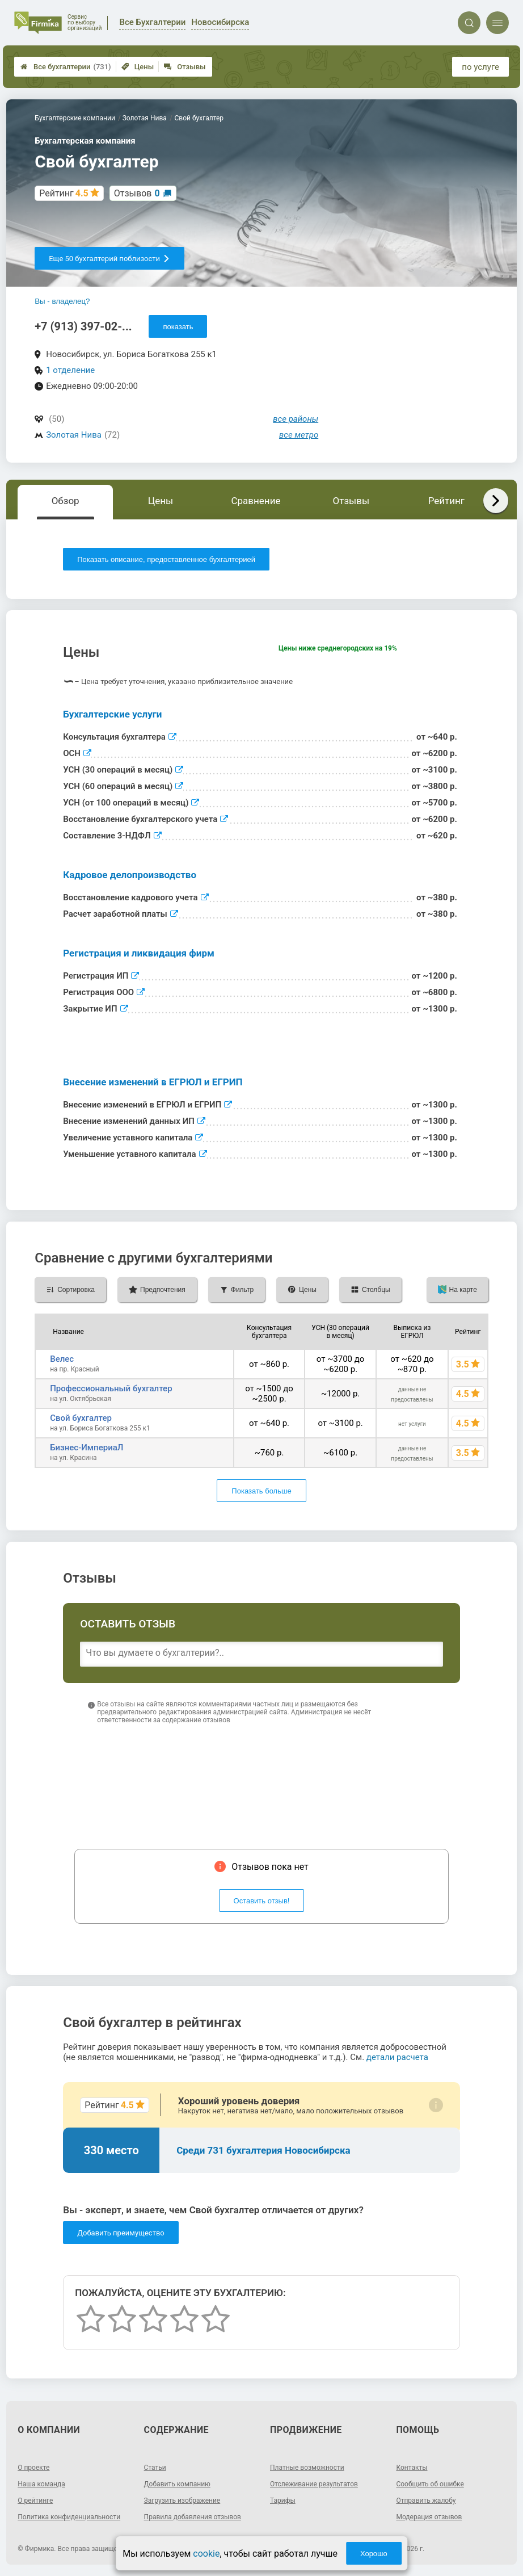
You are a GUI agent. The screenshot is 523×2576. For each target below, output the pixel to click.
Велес (62, 1359)
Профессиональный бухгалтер (111, 1388)
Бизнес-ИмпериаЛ (86, 1447)
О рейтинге (35, 2500)
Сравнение (255, 500)
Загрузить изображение (182, 2500)
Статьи (155, 2468)
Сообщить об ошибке (429, 2484)
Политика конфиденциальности (69, 2517)
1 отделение (70, 370)
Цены (137, 66)
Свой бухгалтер (81, 1418)
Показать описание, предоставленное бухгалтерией (166, 559)
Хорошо (373, 2553)
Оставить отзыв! (262, 1901)
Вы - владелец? (62, 301)
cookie (206, 2553)
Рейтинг (446, 500)
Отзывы (184, 66)
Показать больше (261, 1491)
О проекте (33, 2468)
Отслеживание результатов (314, 2484)
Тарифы (283, 2500)
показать (178, 326)
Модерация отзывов (429, 2517)
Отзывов (137, 193)
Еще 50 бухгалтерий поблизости (109, 258)
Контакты (411, 2468)
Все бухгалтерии (65, 66)
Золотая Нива (74, 435)
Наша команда (41, 2484)
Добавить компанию (177, 2484)
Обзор (65, 500)
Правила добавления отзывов (192, 2517)
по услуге (480, 67)
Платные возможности (307, 2468)
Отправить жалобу (425, 2500)
